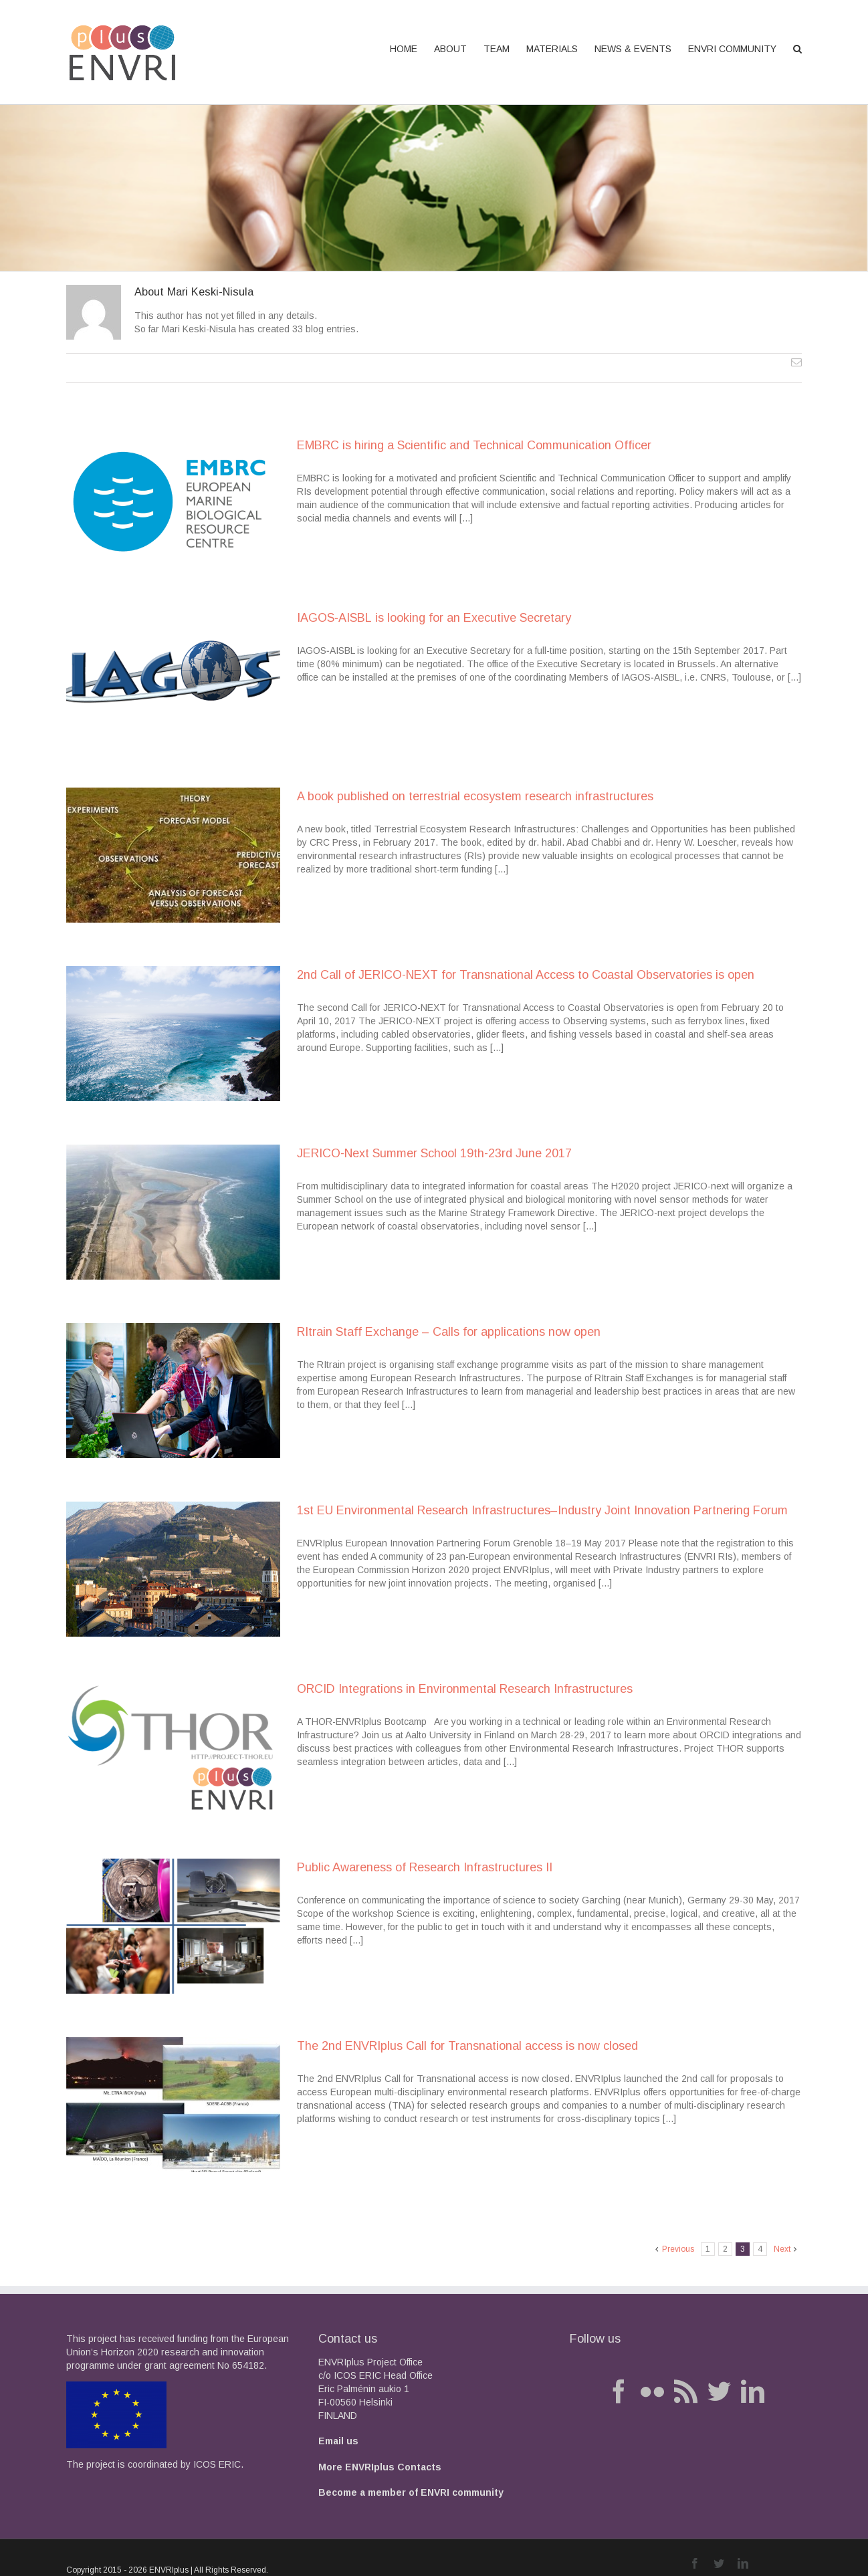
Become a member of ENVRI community (411, 2492)
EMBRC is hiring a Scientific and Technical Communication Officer (474, 445)
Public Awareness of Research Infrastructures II (424, 1867)
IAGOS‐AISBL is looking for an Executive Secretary (434, 617)
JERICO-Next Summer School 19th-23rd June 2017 (434, 1153)
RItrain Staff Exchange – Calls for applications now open (449, 1331)
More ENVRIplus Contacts (379, 2467)
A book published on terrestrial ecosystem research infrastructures (475, 796)
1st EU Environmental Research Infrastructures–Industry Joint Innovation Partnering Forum (542, 1510)
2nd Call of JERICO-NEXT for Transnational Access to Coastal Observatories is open (525, 974)
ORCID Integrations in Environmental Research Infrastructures (465, 1688)
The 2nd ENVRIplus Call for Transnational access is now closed (467, 2046)
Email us (338, 2441)
